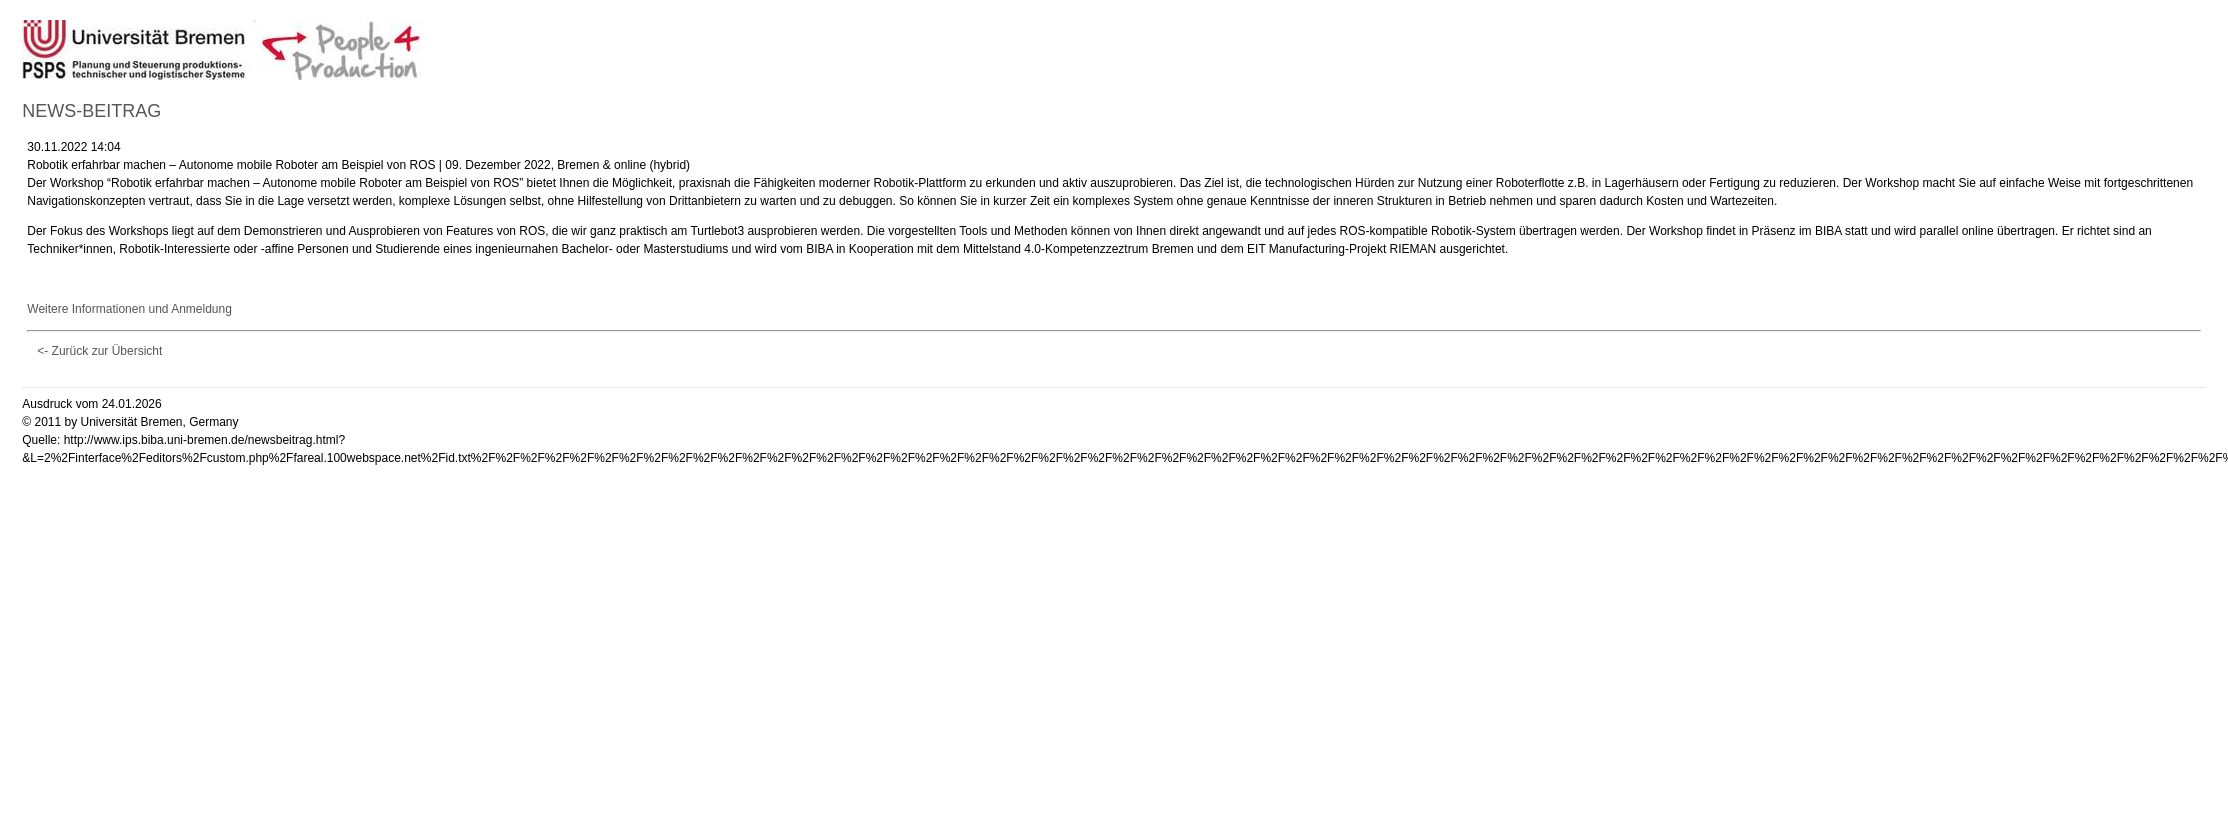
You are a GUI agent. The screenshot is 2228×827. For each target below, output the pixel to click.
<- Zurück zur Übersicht (99, 351)
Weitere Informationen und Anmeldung (129, 309)
